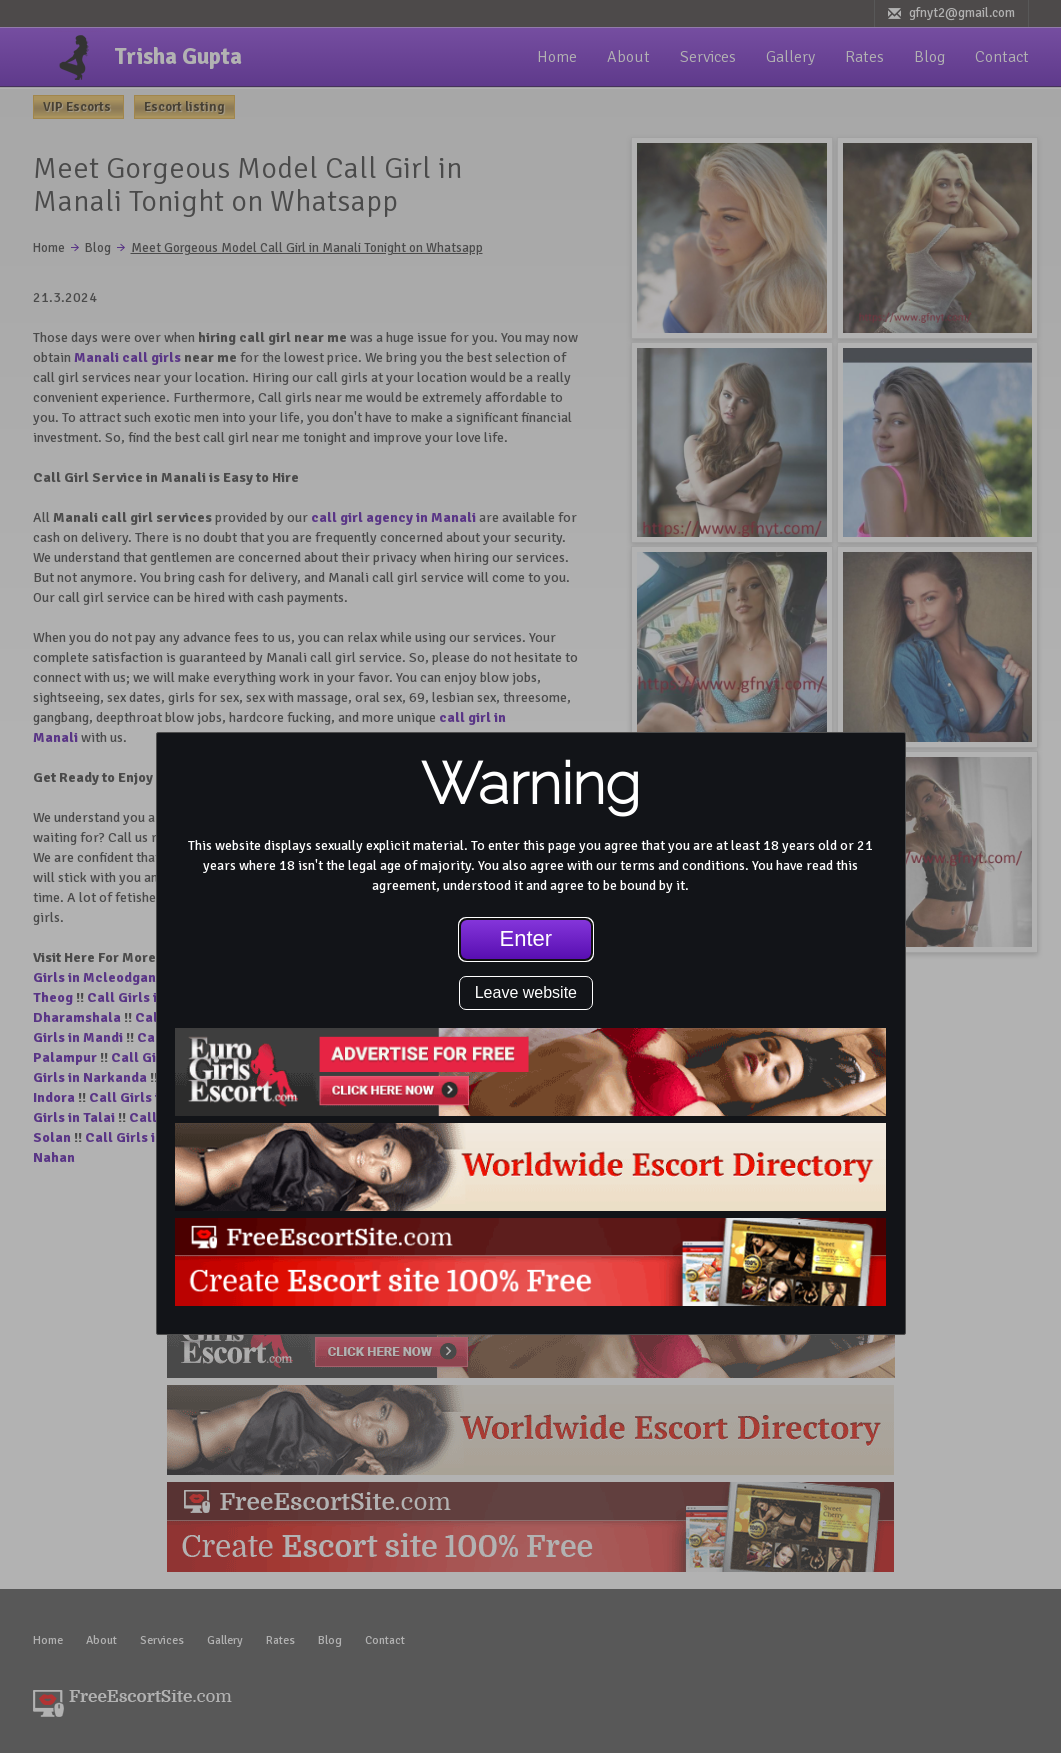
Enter (526, 938)
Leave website (526, 992)
